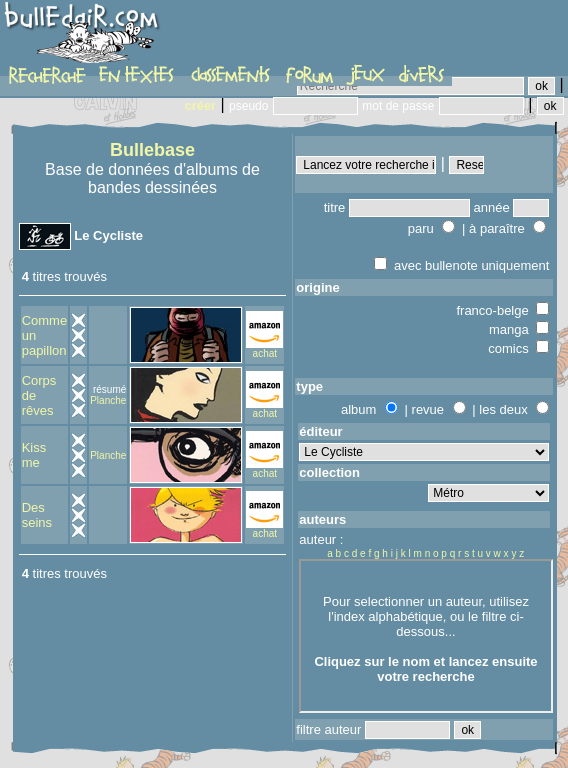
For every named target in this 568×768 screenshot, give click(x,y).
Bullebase (152, 150)
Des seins (37, 515)
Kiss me (34, 455)
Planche (108, 400)
